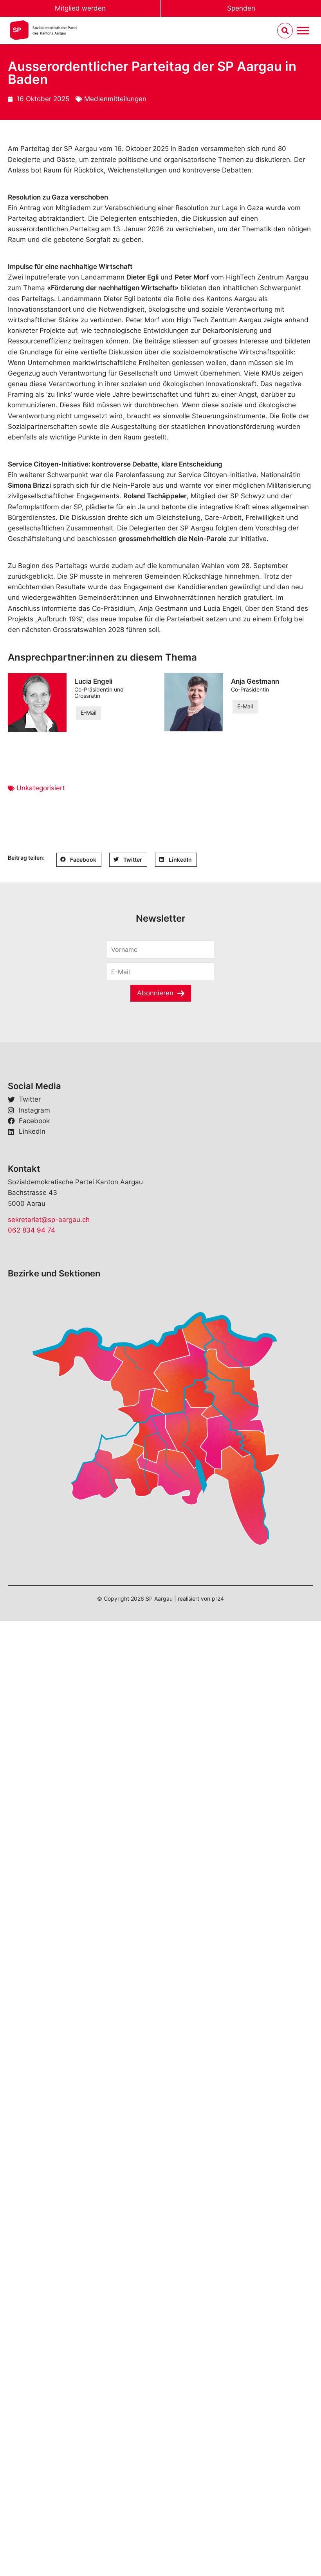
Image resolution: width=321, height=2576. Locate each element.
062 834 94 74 (31, 1230)
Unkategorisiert (40, 788)
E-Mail (88, 713)
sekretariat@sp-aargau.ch (49, 1220)
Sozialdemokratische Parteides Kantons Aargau (54, 30)
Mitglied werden (80, 8)
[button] (78, 860)
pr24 (218, 1598)
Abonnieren (155, 993)
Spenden (241, 8)
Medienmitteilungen (115, 99)
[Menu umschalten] (303, 30)
